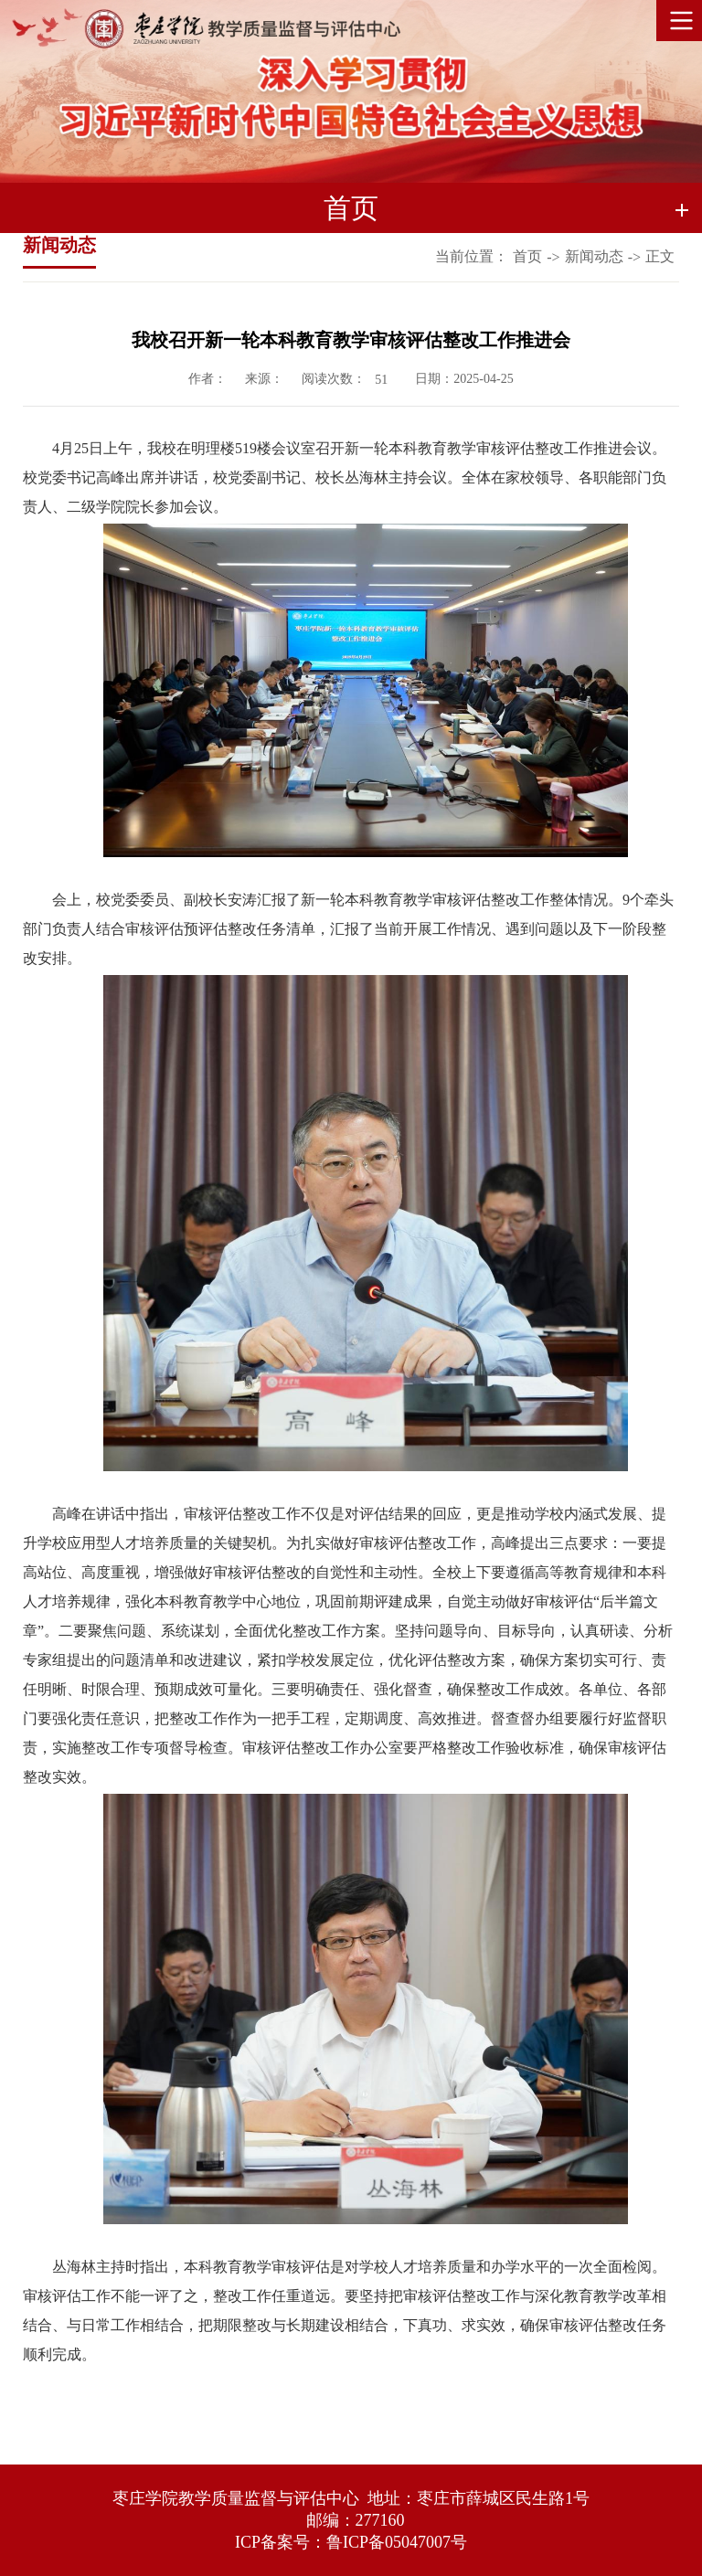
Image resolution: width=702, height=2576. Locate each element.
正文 (660, 256)
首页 (527, 256)
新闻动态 (594, 256)
